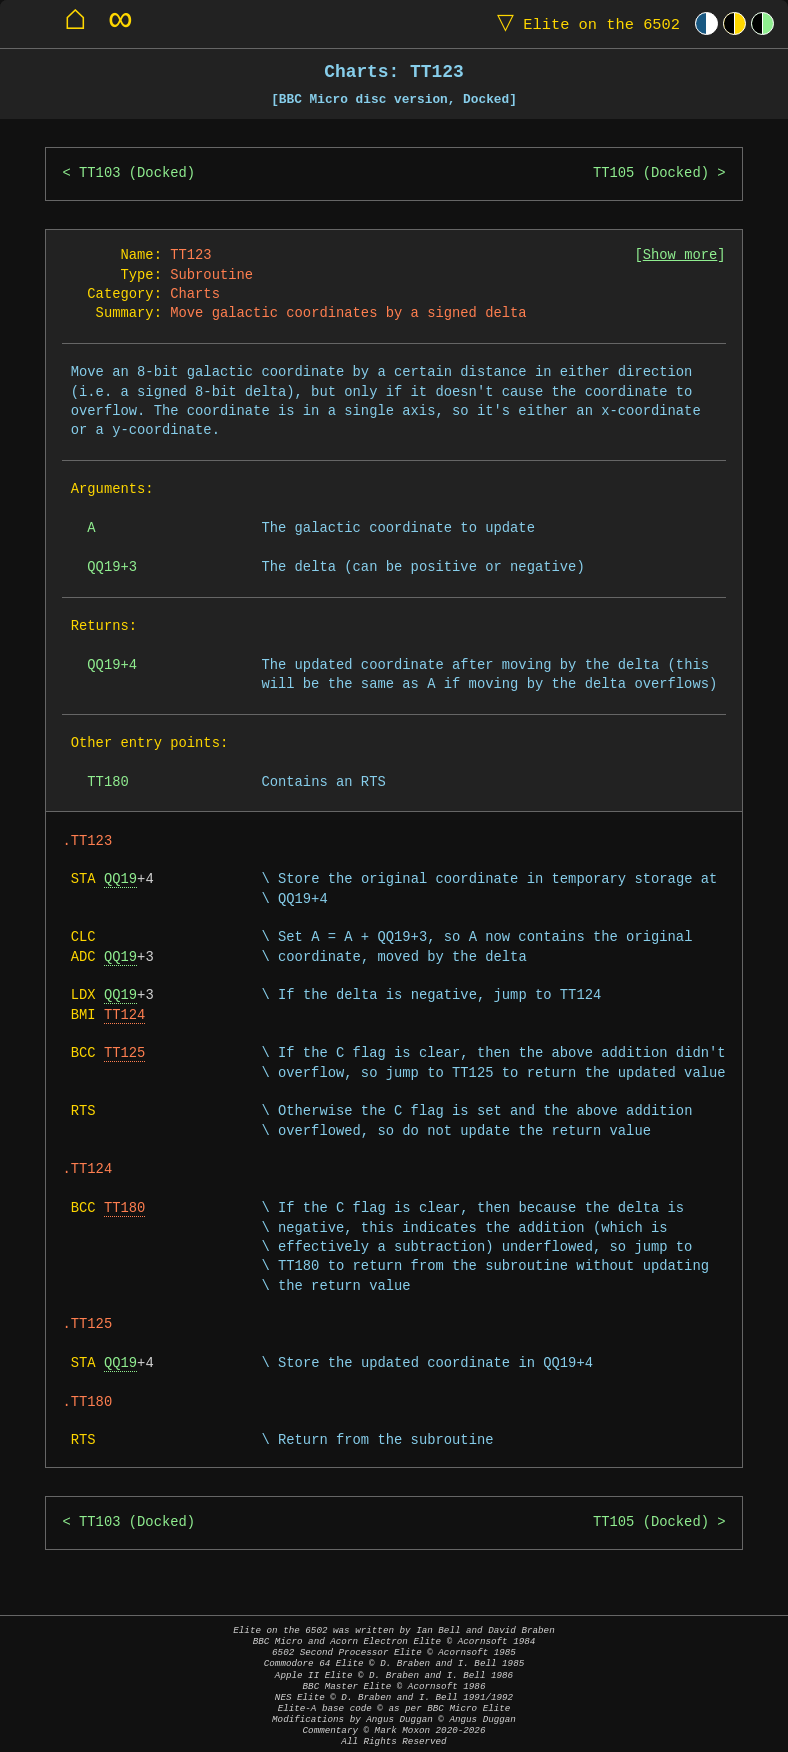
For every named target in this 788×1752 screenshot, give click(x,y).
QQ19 (120, 879)
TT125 (124, 1053)
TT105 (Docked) (651, 173)
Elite (584, 23)
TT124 (124, 1015)
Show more (680, 255)
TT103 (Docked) (137, 173)
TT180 (124, 1208)
